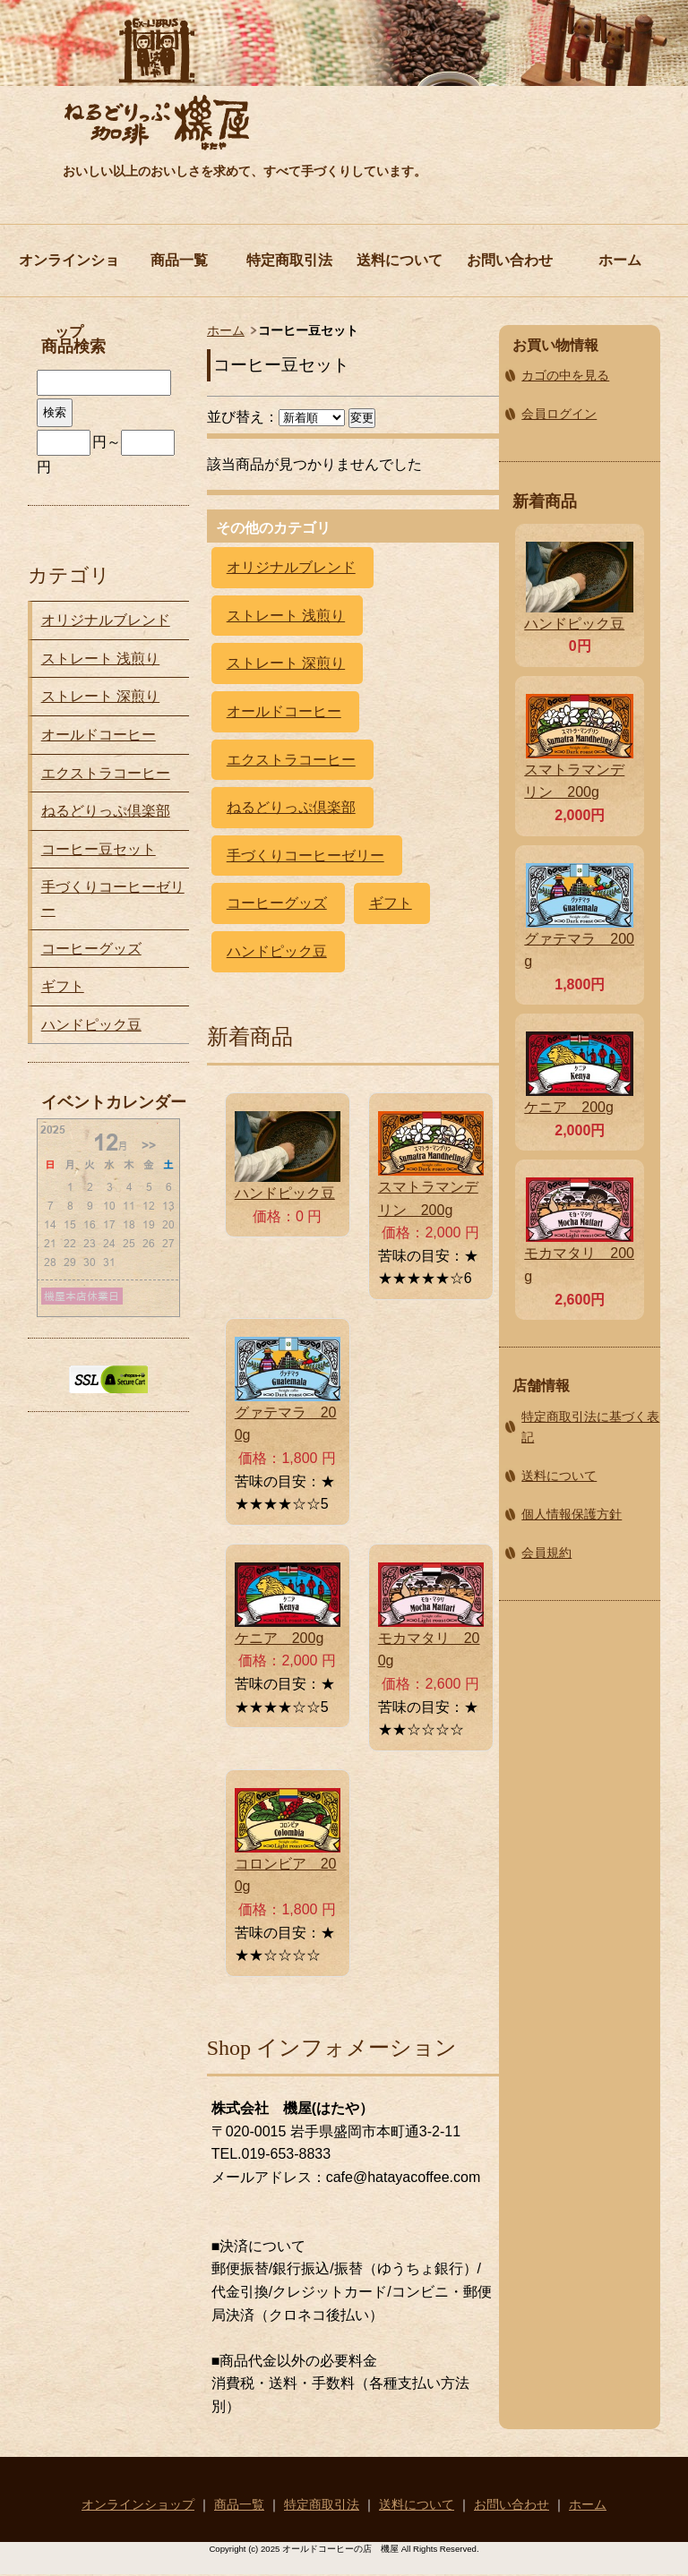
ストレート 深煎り (286, 663)
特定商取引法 (289, 260)
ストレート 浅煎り (286, 615)
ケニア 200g (279, 1638)
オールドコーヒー (284, 711)
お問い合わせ (510, 260)
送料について (400, 260)
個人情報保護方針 (571, 1514)
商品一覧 (179, 260)
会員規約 (546, 1552)
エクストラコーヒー (291, 759)
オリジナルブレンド (291, 567)
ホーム (619, 260)
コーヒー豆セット (98, 849)
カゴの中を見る (565, 375)
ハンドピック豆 (277, 951)
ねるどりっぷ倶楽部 (291, 807)
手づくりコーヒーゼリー (305, 855)
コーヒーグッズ (277, 903)
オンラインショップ (69, 274)
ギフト (390, 903)
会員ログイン (559, 414)
